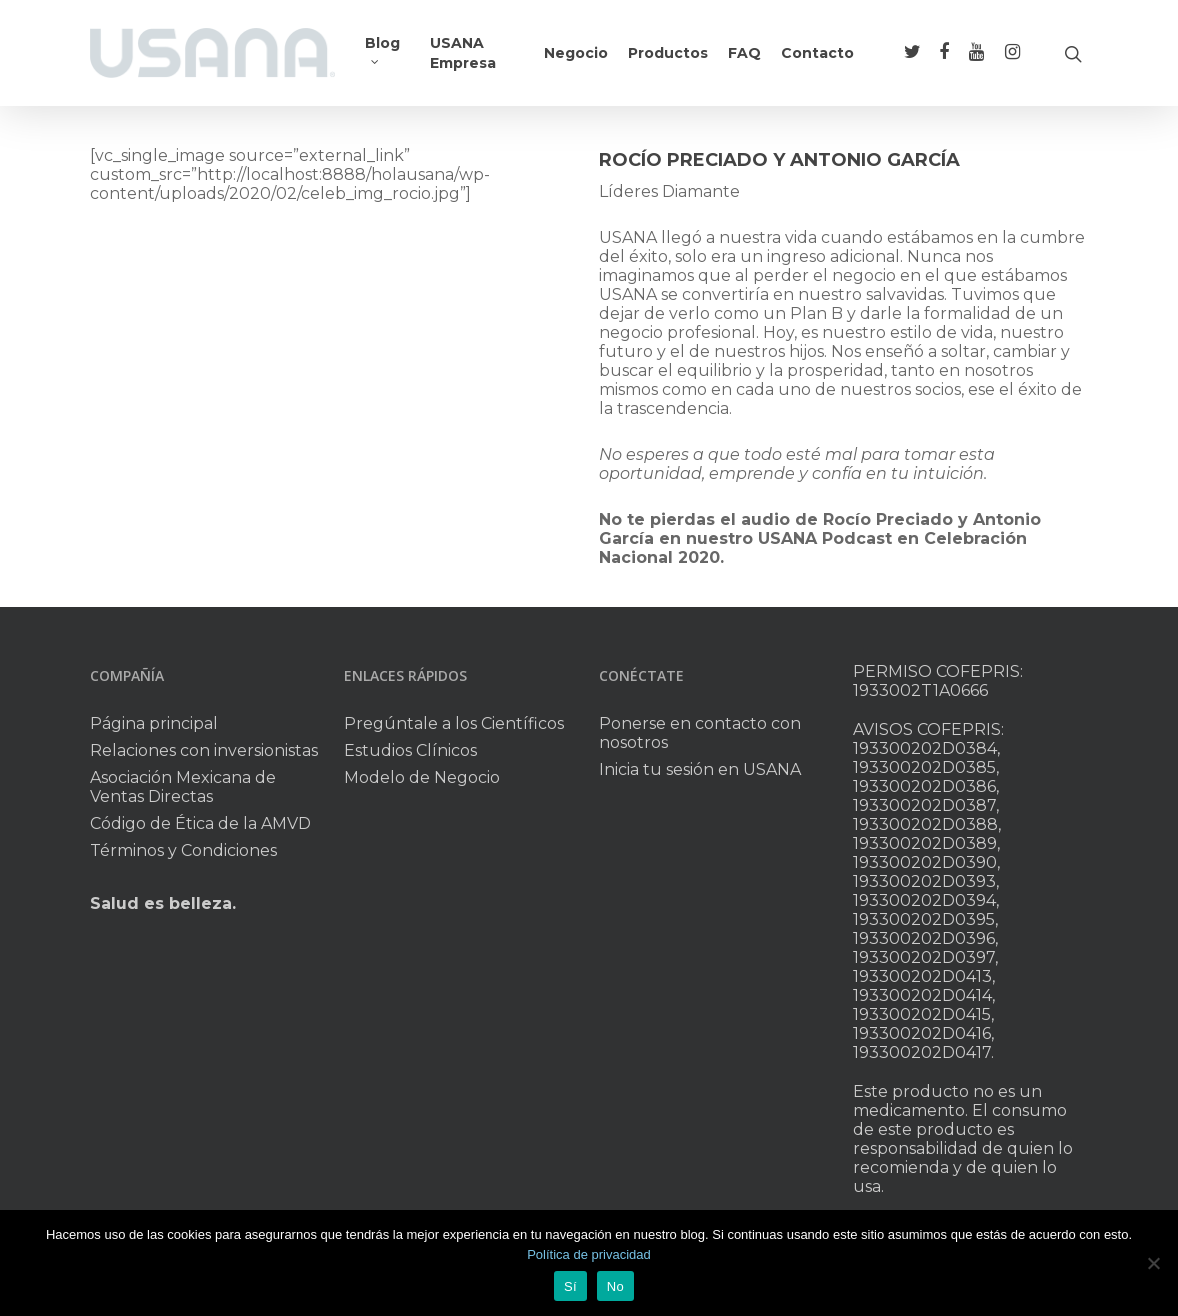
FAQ (744, 53)
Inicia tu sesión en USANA (700, 769)
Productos (668, 53)
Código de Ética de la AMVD (200, 823)
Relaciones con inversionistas (204, 750)
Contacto (817, 53)
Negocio (576, 53)
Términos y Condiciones (183, 850)
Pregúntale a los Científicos (454, 723)
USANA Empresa (463, 53)
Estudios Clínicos (410, 750)
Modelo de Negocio (422, 777)
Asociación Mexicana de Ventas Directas (183, 787)
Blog (382, 48)
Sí (570, 1286)
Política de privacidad (589, 1254)
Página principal (154, 723)
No (615, 1286)
